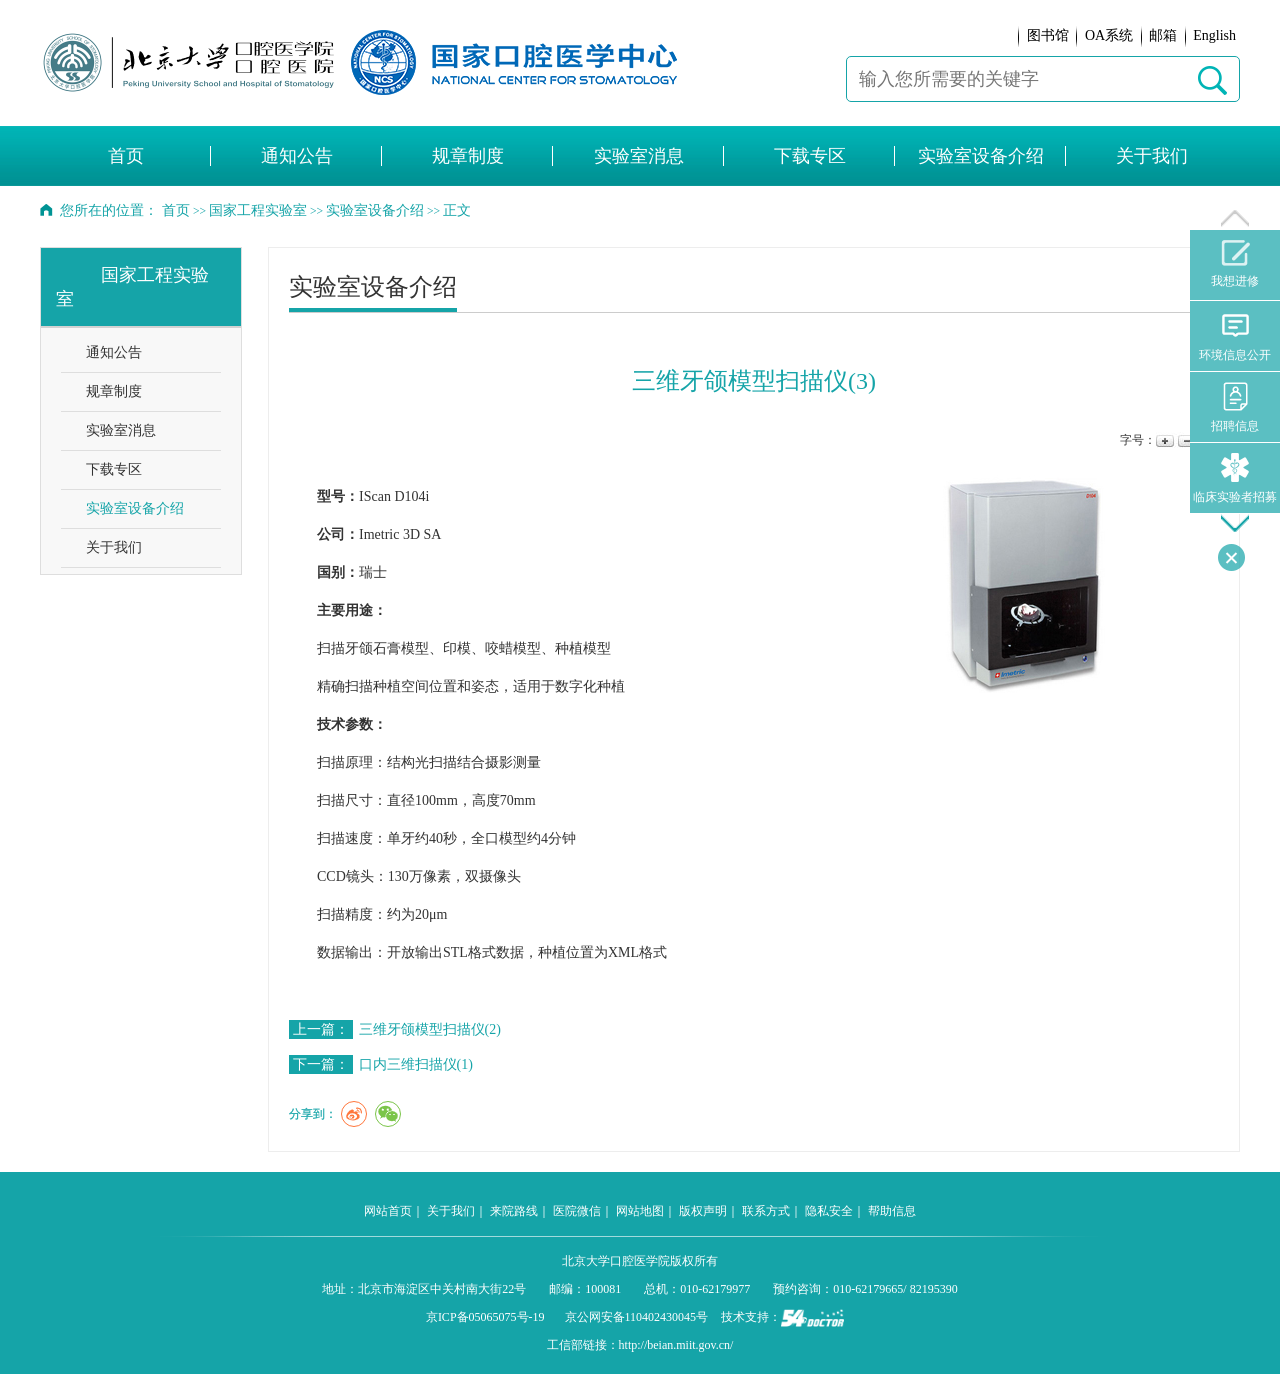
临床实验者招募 (1235, 478)
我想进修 (1235, 264)
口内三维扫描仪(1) (416, 1064)
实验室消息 (639, 156)
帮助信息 (892, 1211)
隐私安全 (829, 1211)
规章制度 (468, 156)
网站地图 (640, 1211)
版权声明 (703, 1211)
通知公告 (297, 156)
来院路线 (514, 1211)
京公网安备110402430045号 (637, 1317)
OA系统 (1109, 35)
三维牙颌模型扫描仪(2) (430, 1029)
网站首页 (388, 1211)
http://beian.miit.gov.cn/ (676, 1345)
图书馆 (1048, 35)
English (1214, 35)
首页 (126, 156)
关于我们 (1152, 156)
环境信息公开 (1235, 336)
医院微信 (577, 1211)
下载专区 (810, 156)
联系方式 (766, 1211)
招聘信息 (1235, 407)
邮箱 (1163, 35)
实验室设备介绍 (981, 156)
